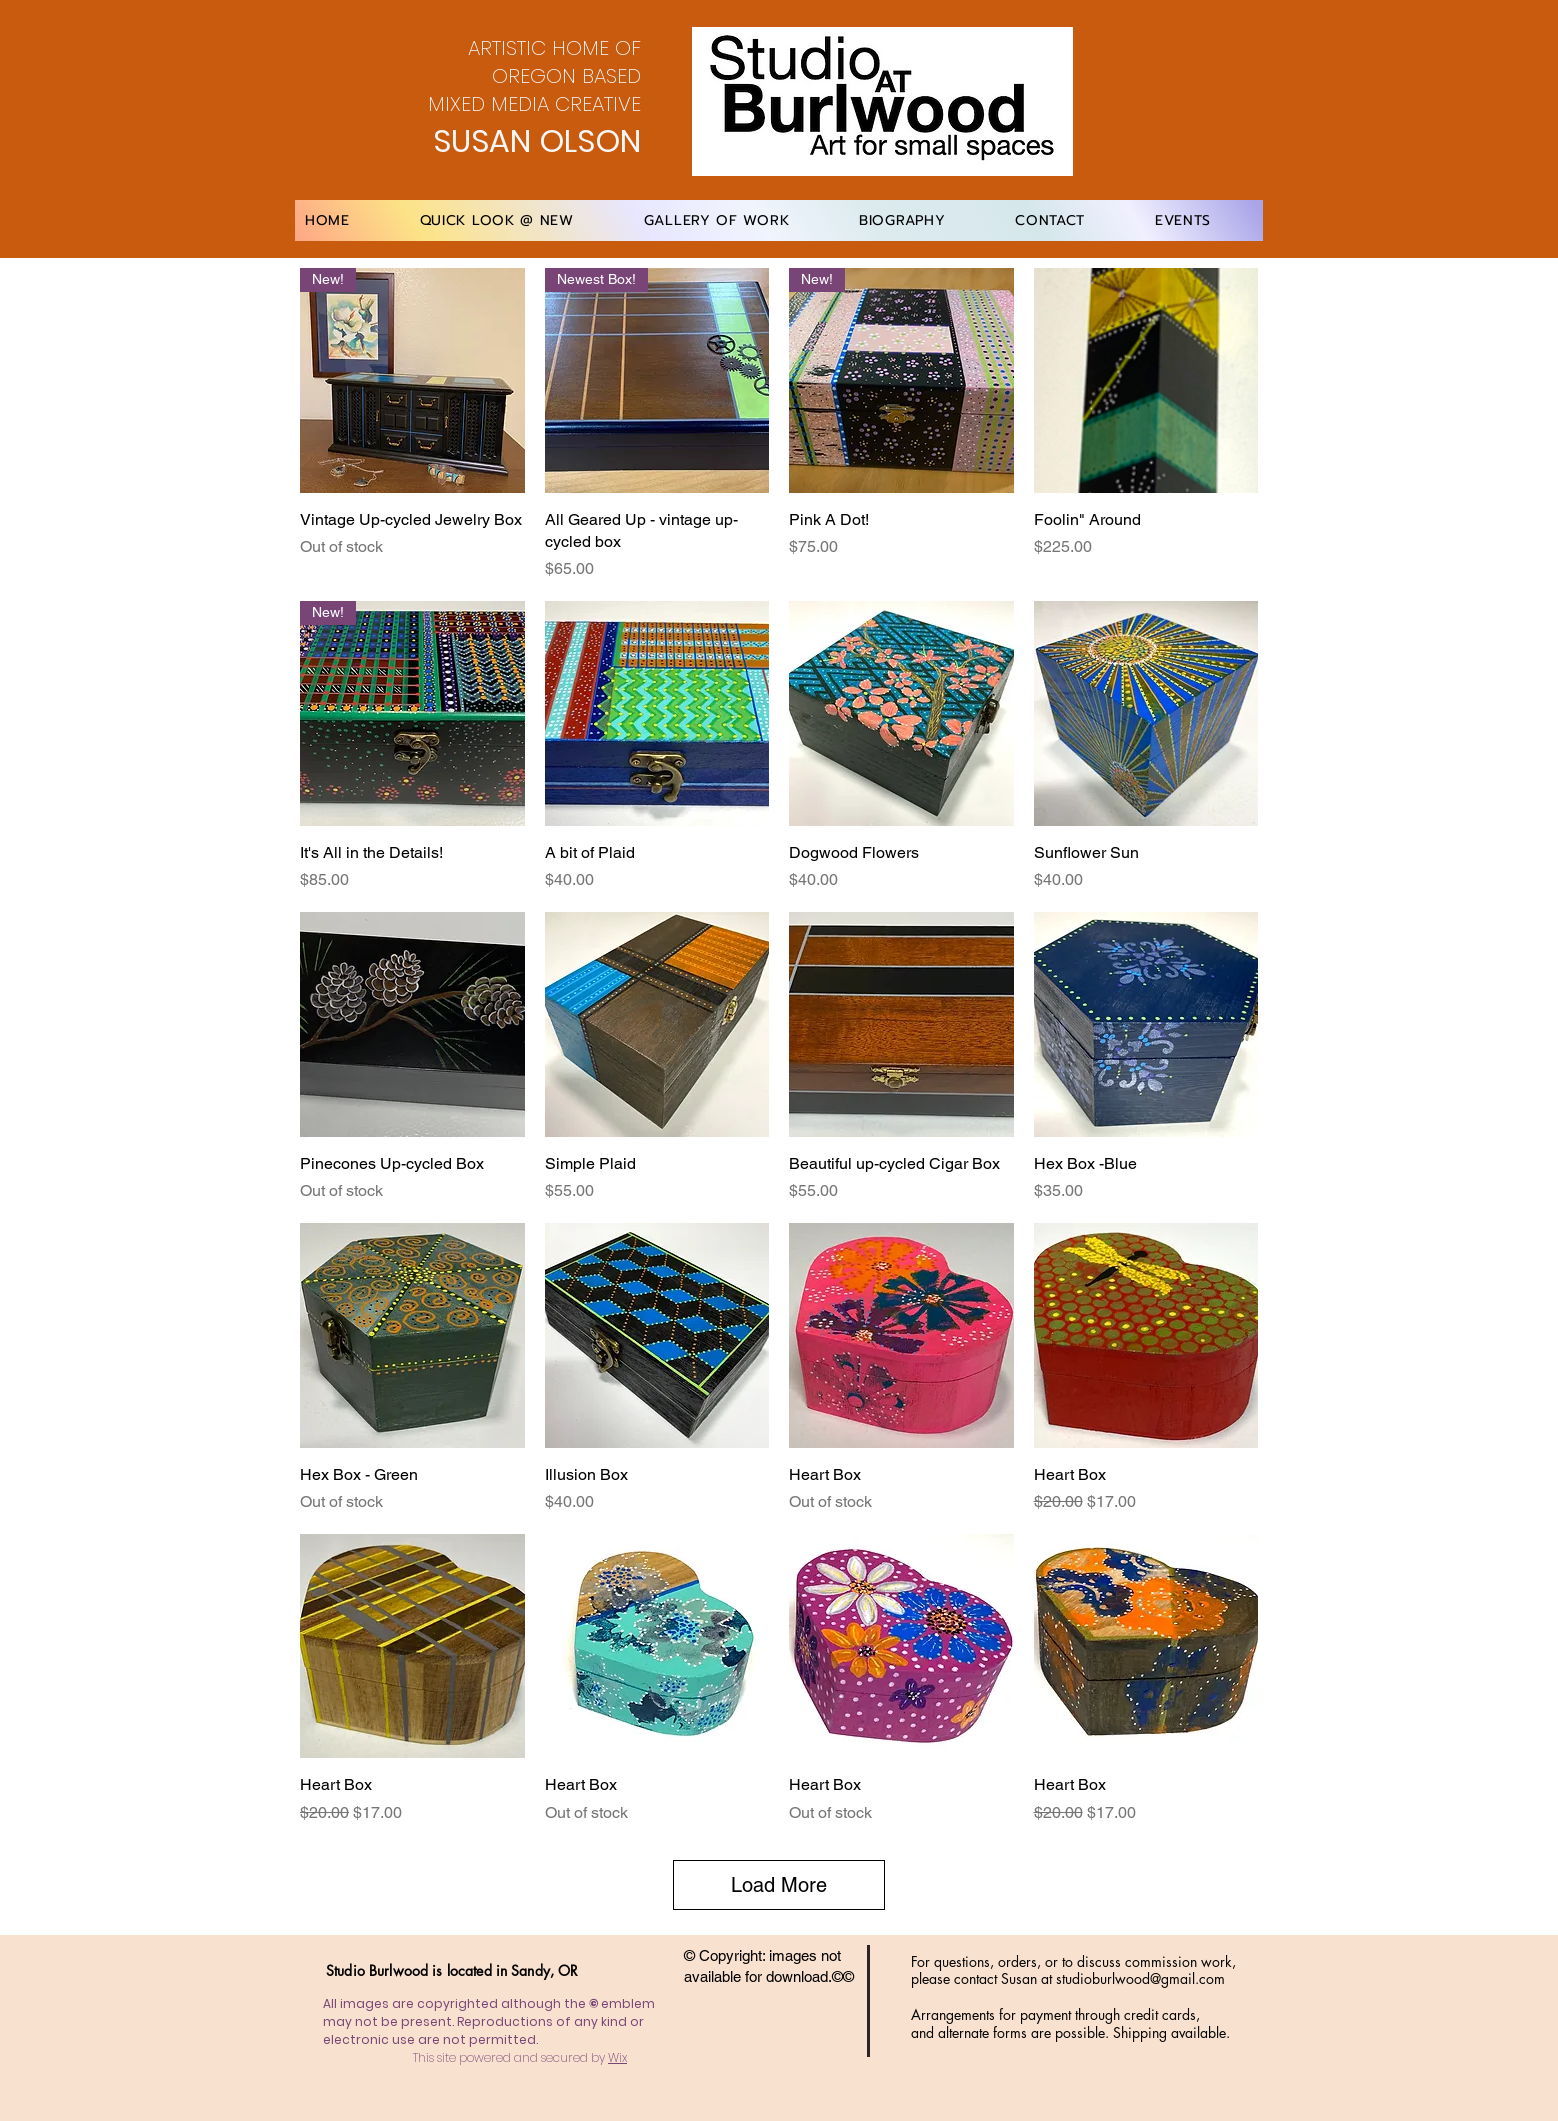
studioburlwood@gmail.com (1140, 1978)
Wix (617, 2057)
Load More (779, 1885)
